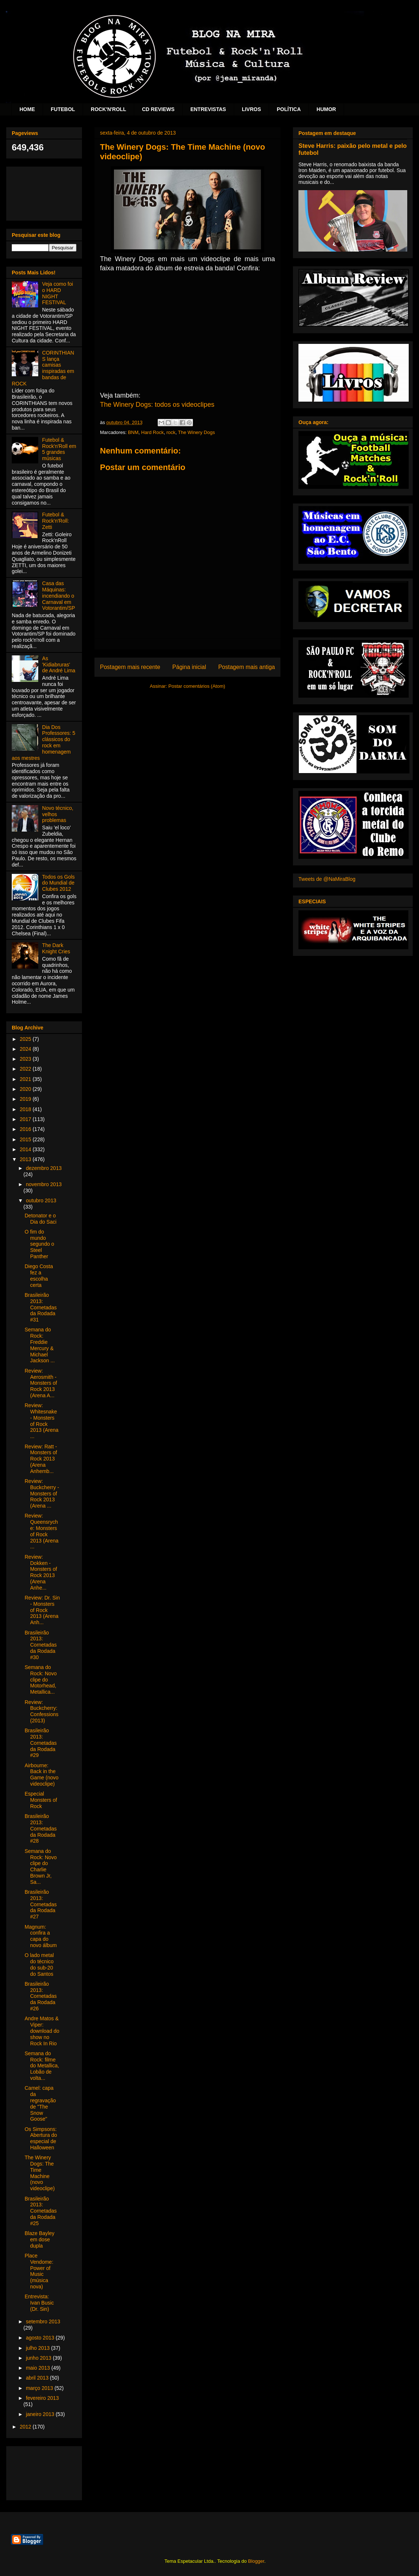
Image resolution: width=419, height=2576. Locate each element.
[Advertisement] (44, 192)
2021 (26, 1079)
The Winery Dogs (196, 432)
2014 (26, 1149)
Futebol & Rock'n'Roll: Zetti (55, 521)
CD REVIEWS (158, 109)
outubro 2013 (41, 1200)
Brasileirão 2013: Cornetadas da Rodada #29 (41, 1743)
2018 (26, 1109)
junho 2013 (39, 2358)
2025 (26, 1039)
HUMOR (326, 109)
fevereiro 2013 (42, 2398)
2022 (26, 1069)
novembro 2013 (43, 1184)
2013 (26, 1159)
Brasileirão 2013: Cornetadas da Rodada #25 (41, 2211)
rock (171, 432)
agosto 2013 (40, 2338)
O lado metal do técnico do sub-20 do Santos (39, 1964)
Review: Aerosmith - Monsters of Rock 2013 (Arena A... (41, 1383)
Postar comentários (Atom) (196, 686)
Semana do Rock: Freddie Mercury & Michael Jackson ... (40, 1345)
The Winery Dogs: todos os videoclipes (158, 404)
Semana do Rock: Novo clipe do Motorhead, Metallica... (41, 1679)
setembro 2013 (43, 2321)
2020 (26, 1089)
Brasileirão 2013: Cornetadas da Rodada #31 (41, 1307)
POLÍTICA (289, 109)
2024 (26, 1049)
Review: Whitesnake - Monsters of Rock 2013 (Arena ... (41, 1420)
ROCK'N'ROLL (108, 109)
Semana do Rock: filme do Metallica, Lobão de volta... (42, 2065)
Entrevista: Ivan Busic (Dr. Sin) (39, 2303)
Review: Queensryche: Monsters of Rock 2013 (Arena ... (41, 1531)
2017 (26, 1119)
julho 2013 (38, 2348)
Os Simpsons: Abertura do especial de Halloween (41, 2138)
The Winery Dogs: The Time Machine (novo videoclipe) (40, 2173)
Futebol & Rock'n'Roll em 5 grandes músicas (59, 449)
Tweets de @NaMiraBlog (326, 879)
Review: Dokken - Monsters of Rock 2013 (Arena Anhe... (41, 1572)
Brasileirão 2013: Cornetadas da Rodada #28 (41, 1828)
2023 (26, 1059)
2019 (26, 1099)
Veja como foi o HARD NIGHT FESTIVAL (57, 293)
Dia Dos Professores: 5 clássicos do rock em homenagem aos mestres (43, 742)
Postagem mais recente (130, 667)
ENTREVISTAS (208, 109)
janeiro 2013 (40, 2414)
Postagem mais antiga (246, 667)
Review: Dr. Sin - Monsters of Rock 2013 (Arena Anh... (42, 1610)
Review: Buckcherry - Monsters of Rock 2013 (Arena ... (42, 1493)
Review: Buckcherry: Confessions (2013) (41, 1711)
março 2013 (40, 2388)
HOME (27, 109)
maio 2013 (38, 2368)
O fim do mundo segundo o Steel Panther (39, 1244)
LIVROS (251, 109)
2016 (26, 1129)
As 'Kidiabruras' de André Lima (58, 664)
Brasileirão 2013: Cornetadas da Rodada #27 (41, 1904)
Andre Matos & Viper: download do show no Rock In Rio (42, 2030)
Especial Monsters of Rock (41, 1800)
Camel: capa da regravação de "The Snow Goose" (40, 2103)
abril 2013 (38, 2378)
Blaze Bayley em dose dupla (39, 2239)
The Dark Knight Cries (56, 948)
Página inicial (189, 667)
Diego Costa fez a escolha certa (39, 1275)
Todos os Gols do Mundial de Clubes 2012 (58, 883)
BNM (133, 432)
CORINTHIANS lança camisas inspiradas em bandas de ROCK (43, 368)
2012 (26, 2427)
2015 (26, 1139)
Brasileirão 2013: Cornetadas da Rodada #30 (41, 1645)
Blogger (256, 2561)
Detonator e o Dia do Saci (41, 1219)
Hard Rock (152, 432)
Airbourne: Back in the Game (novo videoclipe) (41, 1774)
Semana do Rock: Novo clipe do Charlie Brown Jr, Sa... (41, 1866)
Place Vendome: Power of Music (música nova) (39, 2271)
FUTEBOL (63, 109)
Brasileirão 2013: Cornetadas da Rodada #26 (41, 1996)
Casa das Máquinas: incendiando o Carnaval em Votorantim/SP (58, 595)
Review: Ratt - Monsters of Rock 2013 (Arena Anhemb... (41, 1459)
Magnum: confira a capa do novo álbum (41, 1936)
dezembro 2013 (43, 1168)
